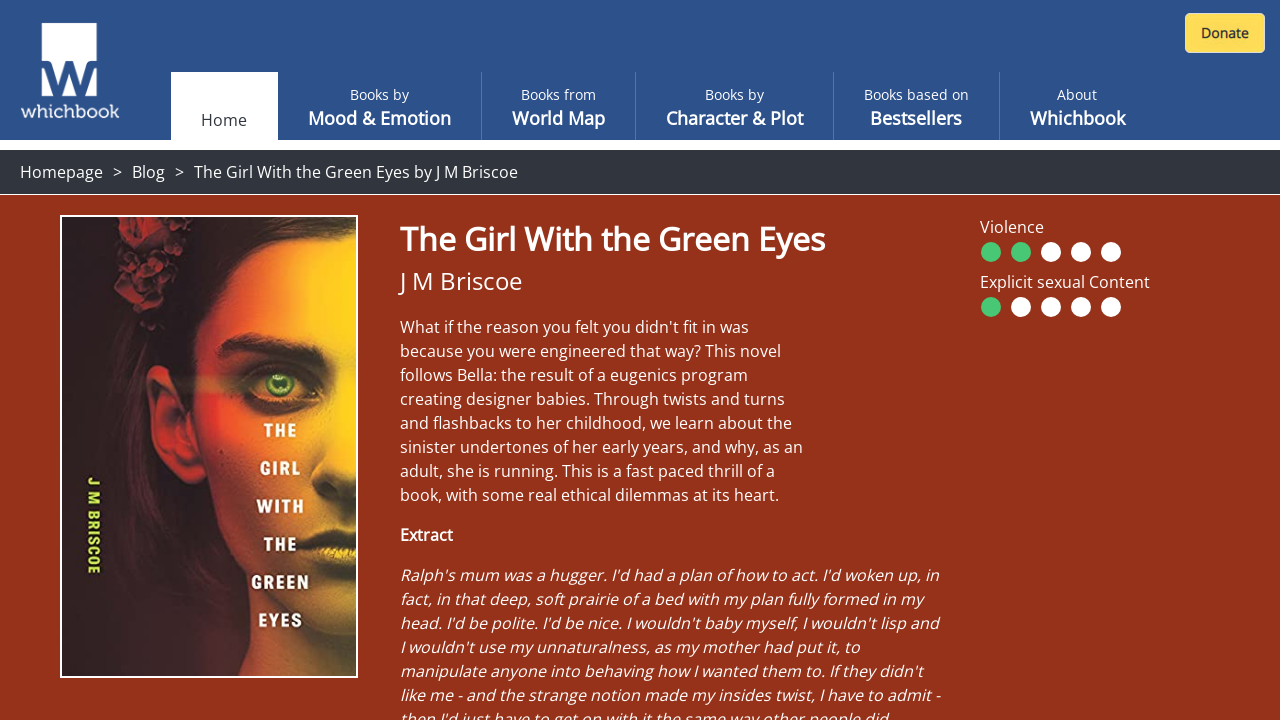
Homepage (61, 172)
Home (224, 120)
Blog (148, 172)
